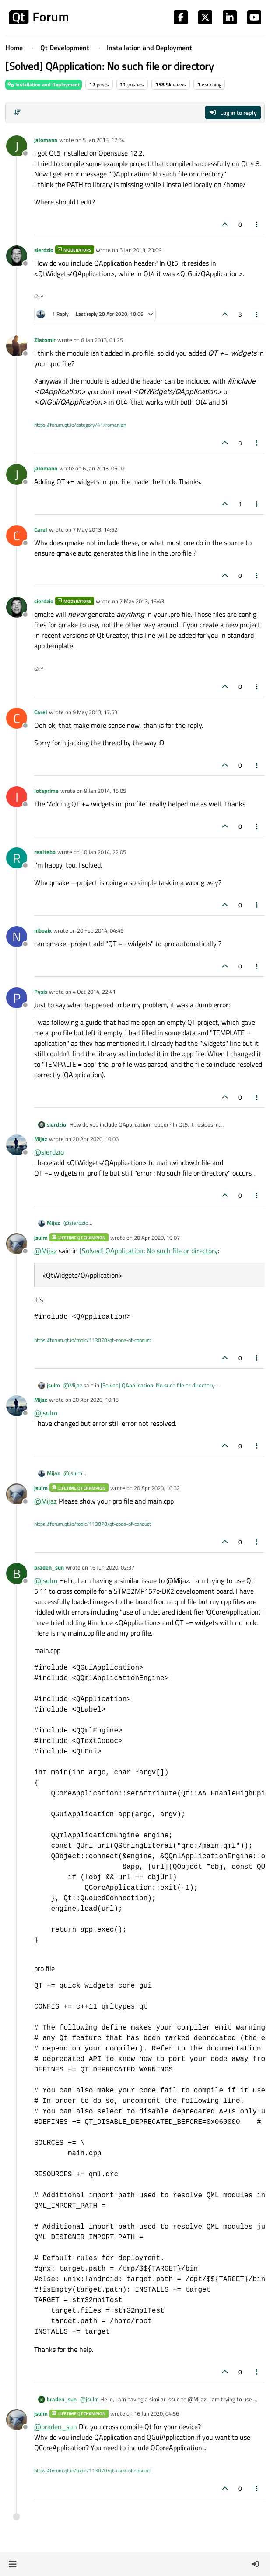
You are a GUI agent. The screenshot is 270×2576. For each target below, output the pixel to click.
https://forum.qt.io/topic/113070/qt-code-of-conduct (92, 1340)
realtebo (45, 851)
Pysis (40, 991)
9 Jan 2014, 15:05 (105, 790)
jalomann (45, 139)
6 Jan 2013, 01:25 (102, 339)
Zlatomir (45, 339)
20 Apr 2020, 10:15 (96, 1399)
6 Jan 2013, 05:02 (104, 468)
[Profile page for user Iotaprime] (16, 796)
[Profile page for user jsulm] (16, 1243)
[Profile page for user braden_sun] (16, 1573)
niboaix (43, 930)
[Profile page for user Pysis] (16, 997)
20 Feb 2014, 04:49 (100, 930)
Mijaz (40, 1138)
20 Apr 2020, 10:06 (96, 1138)
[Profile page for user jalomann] (16, 145)
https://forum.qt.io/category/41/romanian (80, 425)
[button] (12, 2564)
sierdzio (43, 249)
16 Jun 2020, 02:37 (111, 1567)
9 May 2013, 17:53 (95, 712)
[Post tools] (257, 224)
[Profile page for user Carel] (16, 535)
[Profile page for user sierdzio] (16, 255)
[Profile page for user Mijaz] (16, 1144)
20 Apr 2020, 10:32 (157, 1487)
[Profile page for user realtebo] (16, 857)
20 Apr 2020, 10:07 (157, 1237)
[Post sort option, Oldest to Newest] (17, 112)
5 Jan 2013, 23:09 (140, 249)
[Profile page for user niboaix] (16, 936)
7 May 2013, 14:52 (95, 529)
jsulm (41, 1237)
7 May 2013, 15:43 (141, 601)
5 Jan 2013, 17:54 (104, 139)
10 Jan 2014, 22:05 (103, 851)
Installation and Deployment (43, 84)
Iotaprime (46, 790)
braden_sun (49, 1567)
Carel (40, 529)
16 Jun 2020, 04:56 (156, 2413)
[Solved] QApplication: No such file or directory (149, 1250)
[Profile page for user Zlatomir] (16, 345)
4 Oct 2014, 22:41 (94, 991)
